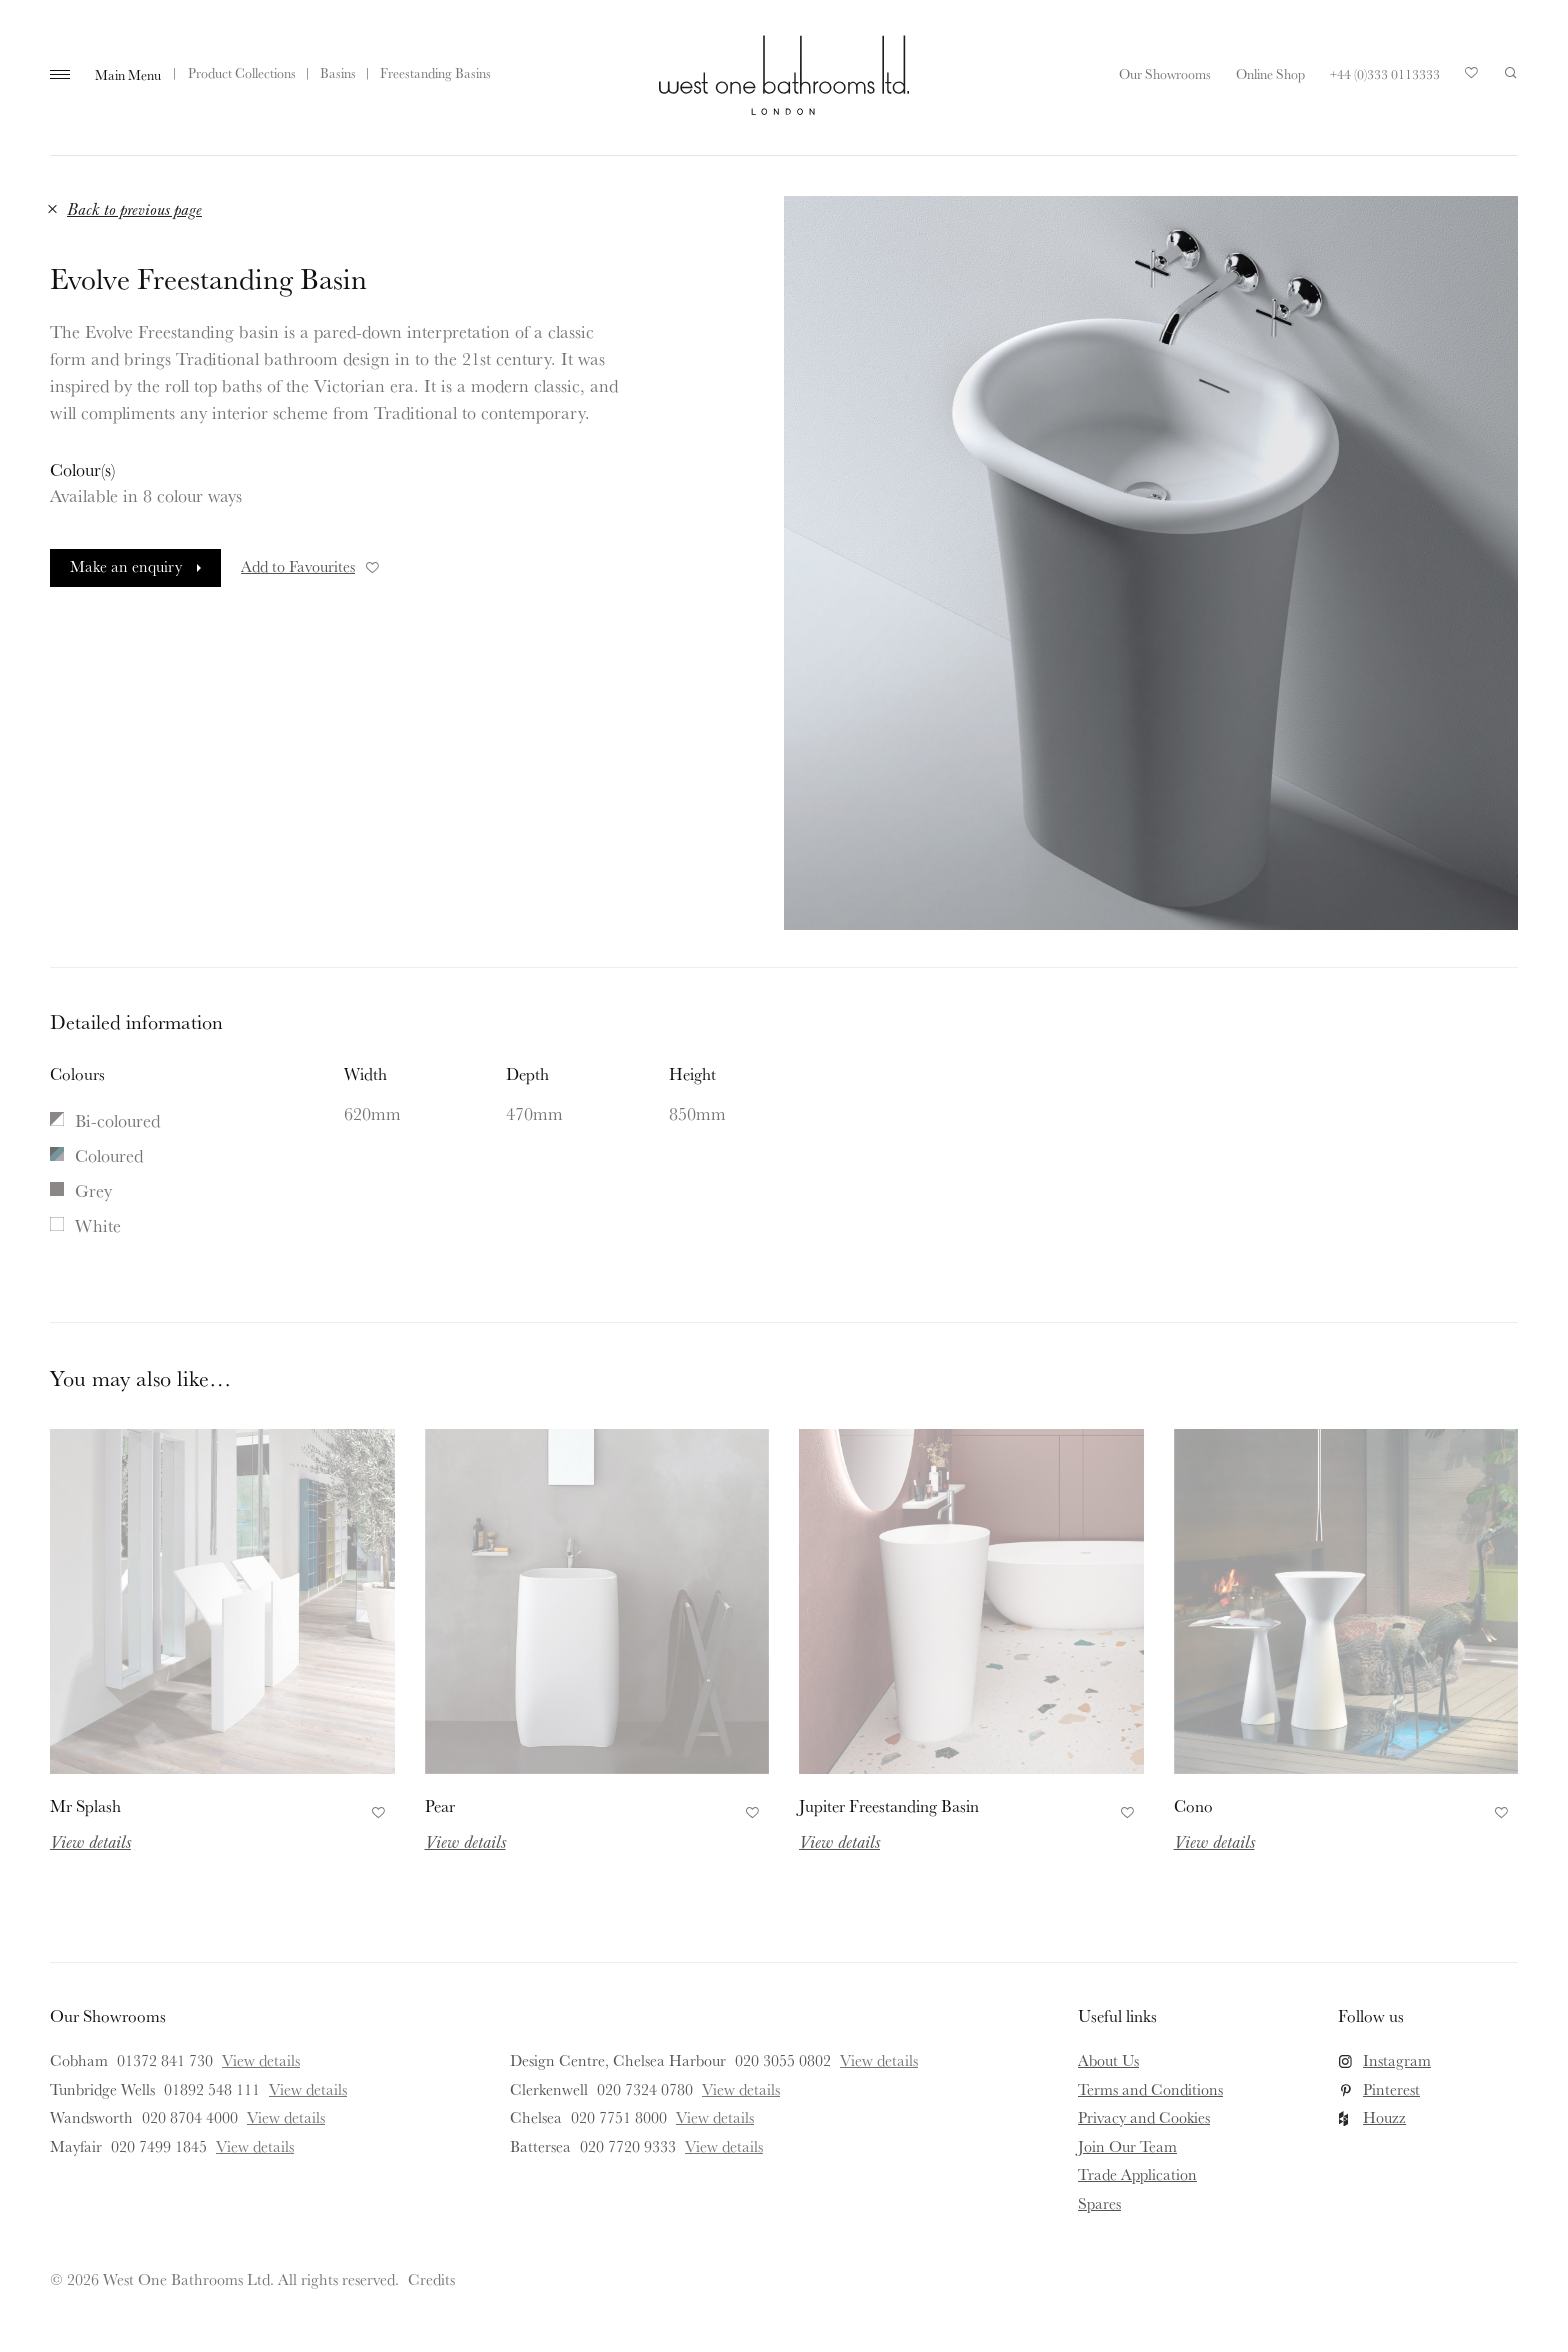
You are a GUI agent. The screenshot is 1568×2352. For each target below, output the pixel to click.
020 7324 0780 (645, 2089)
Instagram (1397, 2060)
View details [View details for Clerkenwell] (741, 2089)
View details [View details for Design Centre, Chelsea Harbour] (879, 2060)
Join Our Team (1127, 2146)
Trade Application (1137, 2174)
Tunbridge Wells (102, 2089)
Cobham (79, 2060)
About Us (1108, 2060)
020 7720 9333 (628, 2146)
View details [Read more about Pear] (465, 1841)
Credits (431, 2279)
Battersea (540, 2146)
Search (1511, 73)
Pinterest (1391, 2089)
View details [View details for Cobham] (261, 2060)
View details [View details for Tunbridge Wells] (308, 2089)
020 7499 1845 (159, 2146)
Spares (1099, 2203)
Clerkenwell (549, 2089)
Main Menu (128, 75)
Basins (338, 73)
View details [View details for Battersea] (724, 2146)
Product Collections (242, 73)
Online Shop (1270, 74)
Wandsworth (91, 2117)
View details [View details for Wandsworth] (286, 2117)
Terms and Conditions (1150, 2089)
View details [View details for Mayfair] (255, 2146)
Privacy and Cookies (1144, 2117)
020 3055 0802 (783, 2060)
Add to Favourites (311, 566)
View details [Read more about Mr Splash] (90, 1841)
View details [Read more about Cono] (1214, 1841)
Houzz (1384, 2117)
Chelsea (536, 2117)
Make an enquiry (126, 566)
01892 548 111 (212, 2089)
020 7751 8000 (619, 2117)
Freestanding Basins (435, 73)
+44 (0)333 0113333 (1385, 74)
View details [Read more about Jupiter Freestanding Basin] (839, 1841)
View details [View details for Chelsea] (715, 2117)
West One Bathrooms (784, 75)
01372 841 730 (165, 2060)
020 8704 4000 (190, 2117)
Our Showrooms (1165, 74)
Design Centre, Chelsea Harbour (618, 2060)
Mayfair (76, 2146)
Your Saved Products (1472, 78)
